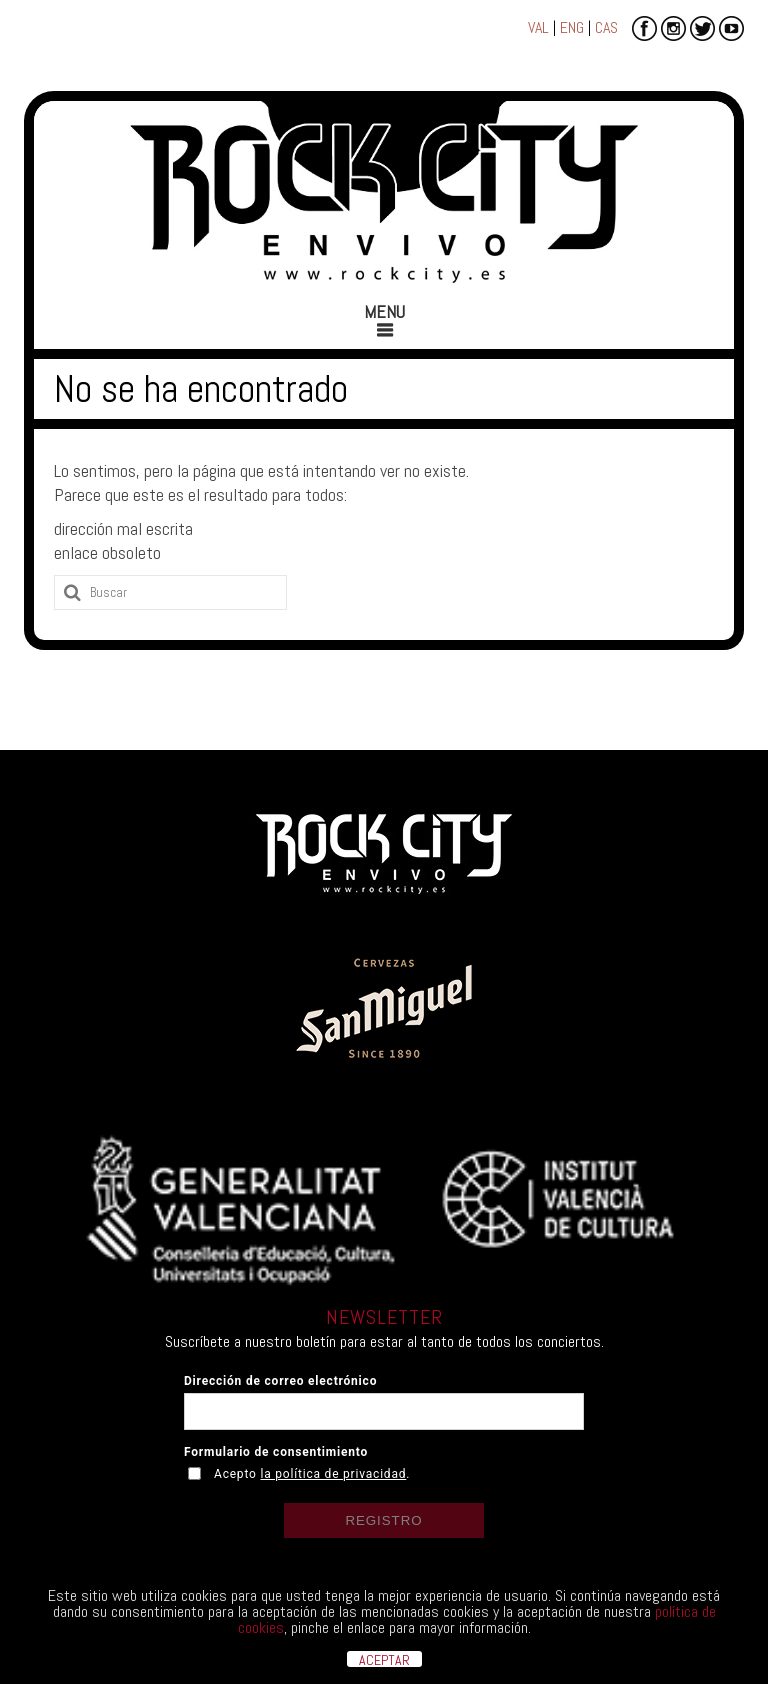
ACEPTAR (384, 1659)
